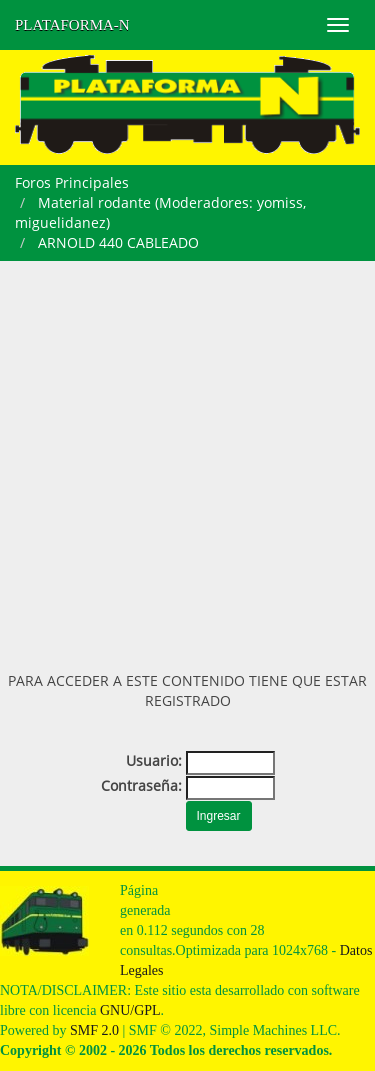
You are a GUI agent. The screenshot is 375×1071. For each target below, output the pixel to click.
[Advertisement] (187, 458)
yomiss (280, 202)
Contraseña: (141, 785)
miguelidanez (60, 222)
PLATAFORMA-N (72, 25)
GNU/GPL (130, 1010)
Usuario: (154, 760)
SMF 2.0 (94, 1030)
